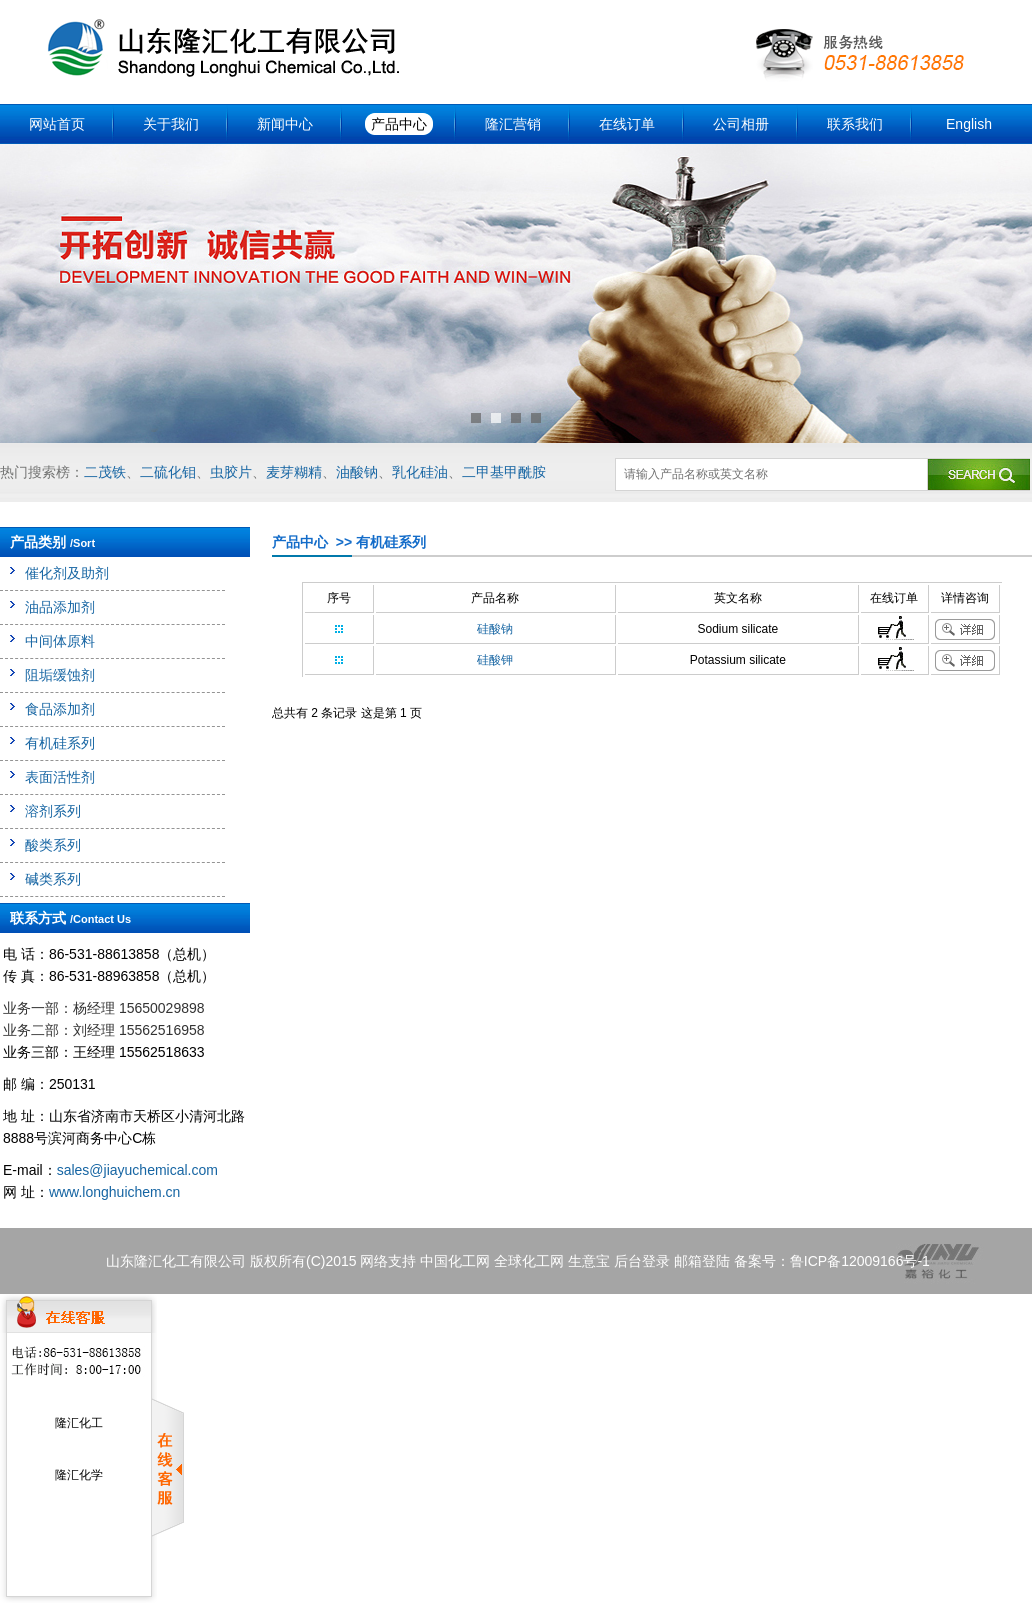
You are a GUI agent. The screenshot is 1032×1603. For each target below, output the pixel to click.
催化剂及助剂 (67, 573)
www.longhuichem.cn (115, 1192)
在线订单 (627, 124)
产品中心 (399, 124)
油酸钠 (357, 472)
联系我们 (855, 124)
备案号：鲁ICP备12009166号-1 (832, 1261)
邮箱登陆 (702, 1261)
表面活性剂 (60, 777)
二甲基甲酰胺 (504, 472)
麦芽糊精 (294, 472)
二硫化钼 (168, 472)
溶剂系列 (53, 811)
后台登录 (642, 1261)
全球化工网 (529, 1261)
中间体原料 (60, 641)
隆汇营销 (513, 124)
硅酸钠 (495, 629)
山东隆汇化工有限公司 (176, 1261)
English (969, 124)
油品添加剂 (60, 607)
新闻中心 (285, 124)
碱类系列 (53, 879)
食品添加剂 (60, 709)
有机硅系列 (60, 743)
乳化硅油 (420, 472)
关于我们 (171, 124)
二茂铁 (105, 472)
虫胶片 (231, 472)
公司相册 (741, 124)
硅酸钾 (495, 660)
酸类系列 (53, 845)
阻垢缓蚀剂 (60, 675)
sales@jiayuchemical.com (137, 1170)
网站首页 (57, 124)
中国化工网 (455, 1261)
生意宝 (589, 1261)
